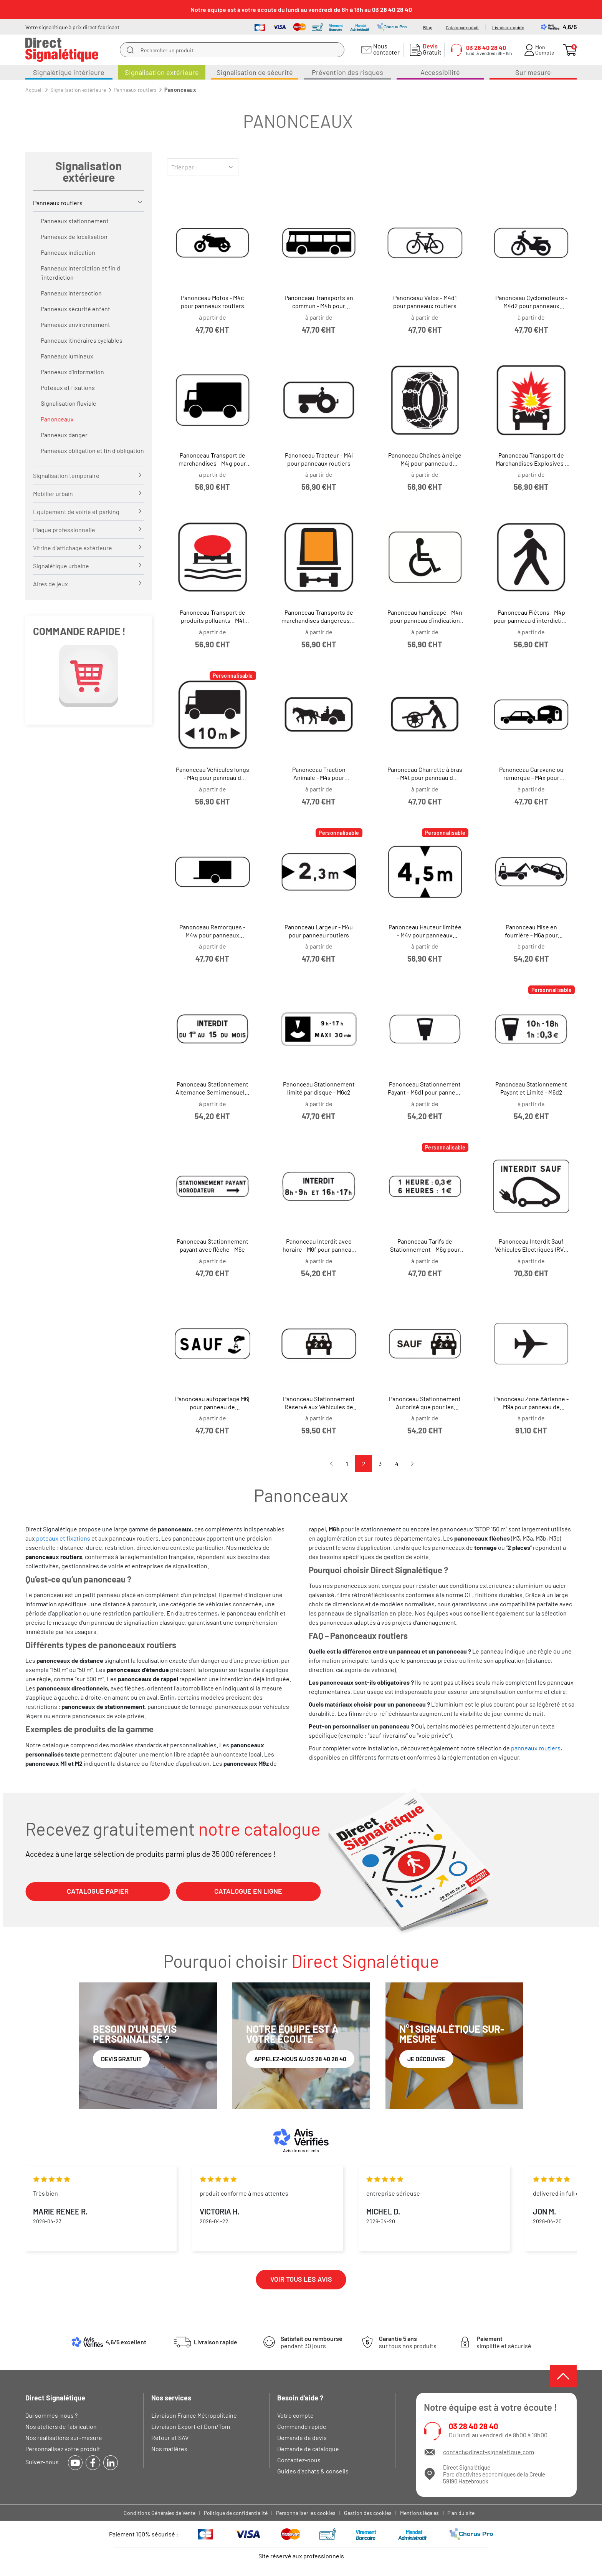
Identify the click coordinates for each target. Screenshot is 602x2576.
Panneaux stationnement (75, 220)
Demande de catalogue (308, 2448)
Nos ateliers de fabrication (61, 2426)
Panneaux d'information (72, 371)
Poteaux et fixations (68, 387)
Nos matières (169, 2448)
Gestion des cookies (368, 2513)
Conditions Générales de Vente (159, 2513)
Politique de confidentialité (236, 2513)
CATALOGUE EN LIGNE (248, 1891)
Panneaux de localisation (74, 236)
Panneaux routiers (58, 202)
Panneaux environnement (75, 324)
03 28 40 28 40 (473, 2426)
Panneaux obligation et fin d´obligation (92, 450)
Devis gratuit (121, 2058)
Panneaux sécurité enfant (75, 308)
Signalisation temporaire (66, 475)
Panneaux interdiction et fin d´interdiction (80, 272)
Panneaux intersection (71, 293)
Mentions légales (419, 2513)
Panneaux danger (64, 434)
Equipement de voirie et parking (76, 511)
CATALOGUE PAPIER (98, 1891)
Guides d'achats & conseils (313, 2471)
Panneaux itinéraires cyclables (81, 340)
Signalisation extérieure (88, 171)
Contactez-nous (299, 2459)
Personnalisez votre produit (62, 2448)
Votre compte (295, 2415)
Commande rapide (301, 2426)
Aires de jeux (50, 583)
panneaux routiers (536, 1748)
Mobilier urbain (53, 493)
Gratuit (430, 49)
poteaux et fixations (63, 1538)
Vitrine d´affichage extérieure (72, 547)
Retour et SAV (170, 2437)
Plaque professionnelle (64, 529)
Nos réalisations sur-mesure (63, 2437)
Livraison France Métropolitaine (194, 2415)
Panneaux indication (68, 252)
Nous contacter (385, 49)
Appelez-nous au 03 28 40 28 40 (300, 2058)
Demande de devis (302, 2437)
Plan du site (461, 2513)
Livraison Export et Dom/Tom (190, 2426)
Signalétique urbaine (61, 565)
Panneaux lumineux (67, 356)
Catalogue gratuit (462, 27)
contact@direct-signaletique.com (488, 2451)
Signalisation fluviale (68, 403)
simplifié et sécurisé (503, 2342)
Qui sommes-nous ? (51, 2415)
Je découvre (426, 2058)
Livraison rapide (508, 27)
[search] (130, 50)
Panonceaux (57, 419)
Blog (427, 27)
